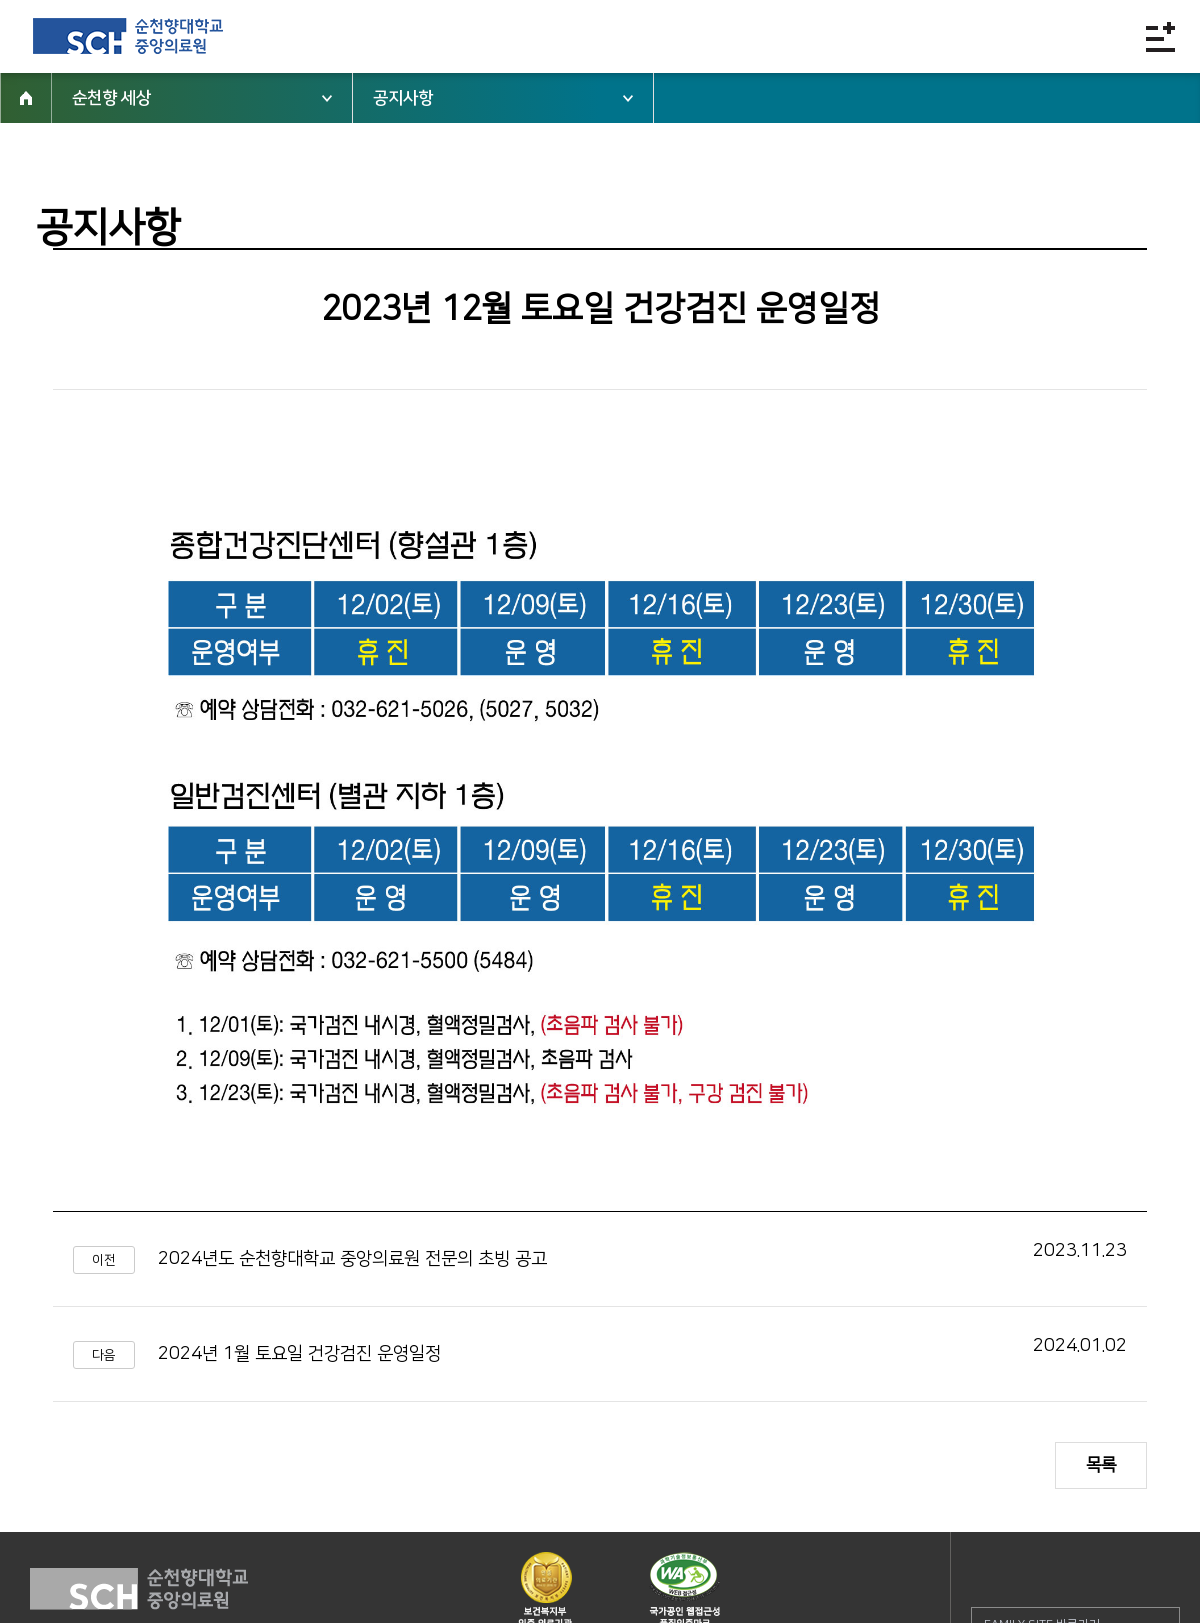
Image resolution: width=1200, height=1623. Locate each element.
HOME (26, 98)
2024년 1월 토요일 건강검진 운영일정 (299, 1354)
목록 (1101, 1465)
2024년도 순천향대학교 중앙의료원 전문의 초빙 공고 (352, 1259)
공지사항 (403, 98)
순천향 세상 (111, 98)
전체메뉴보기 (1160, 36)
